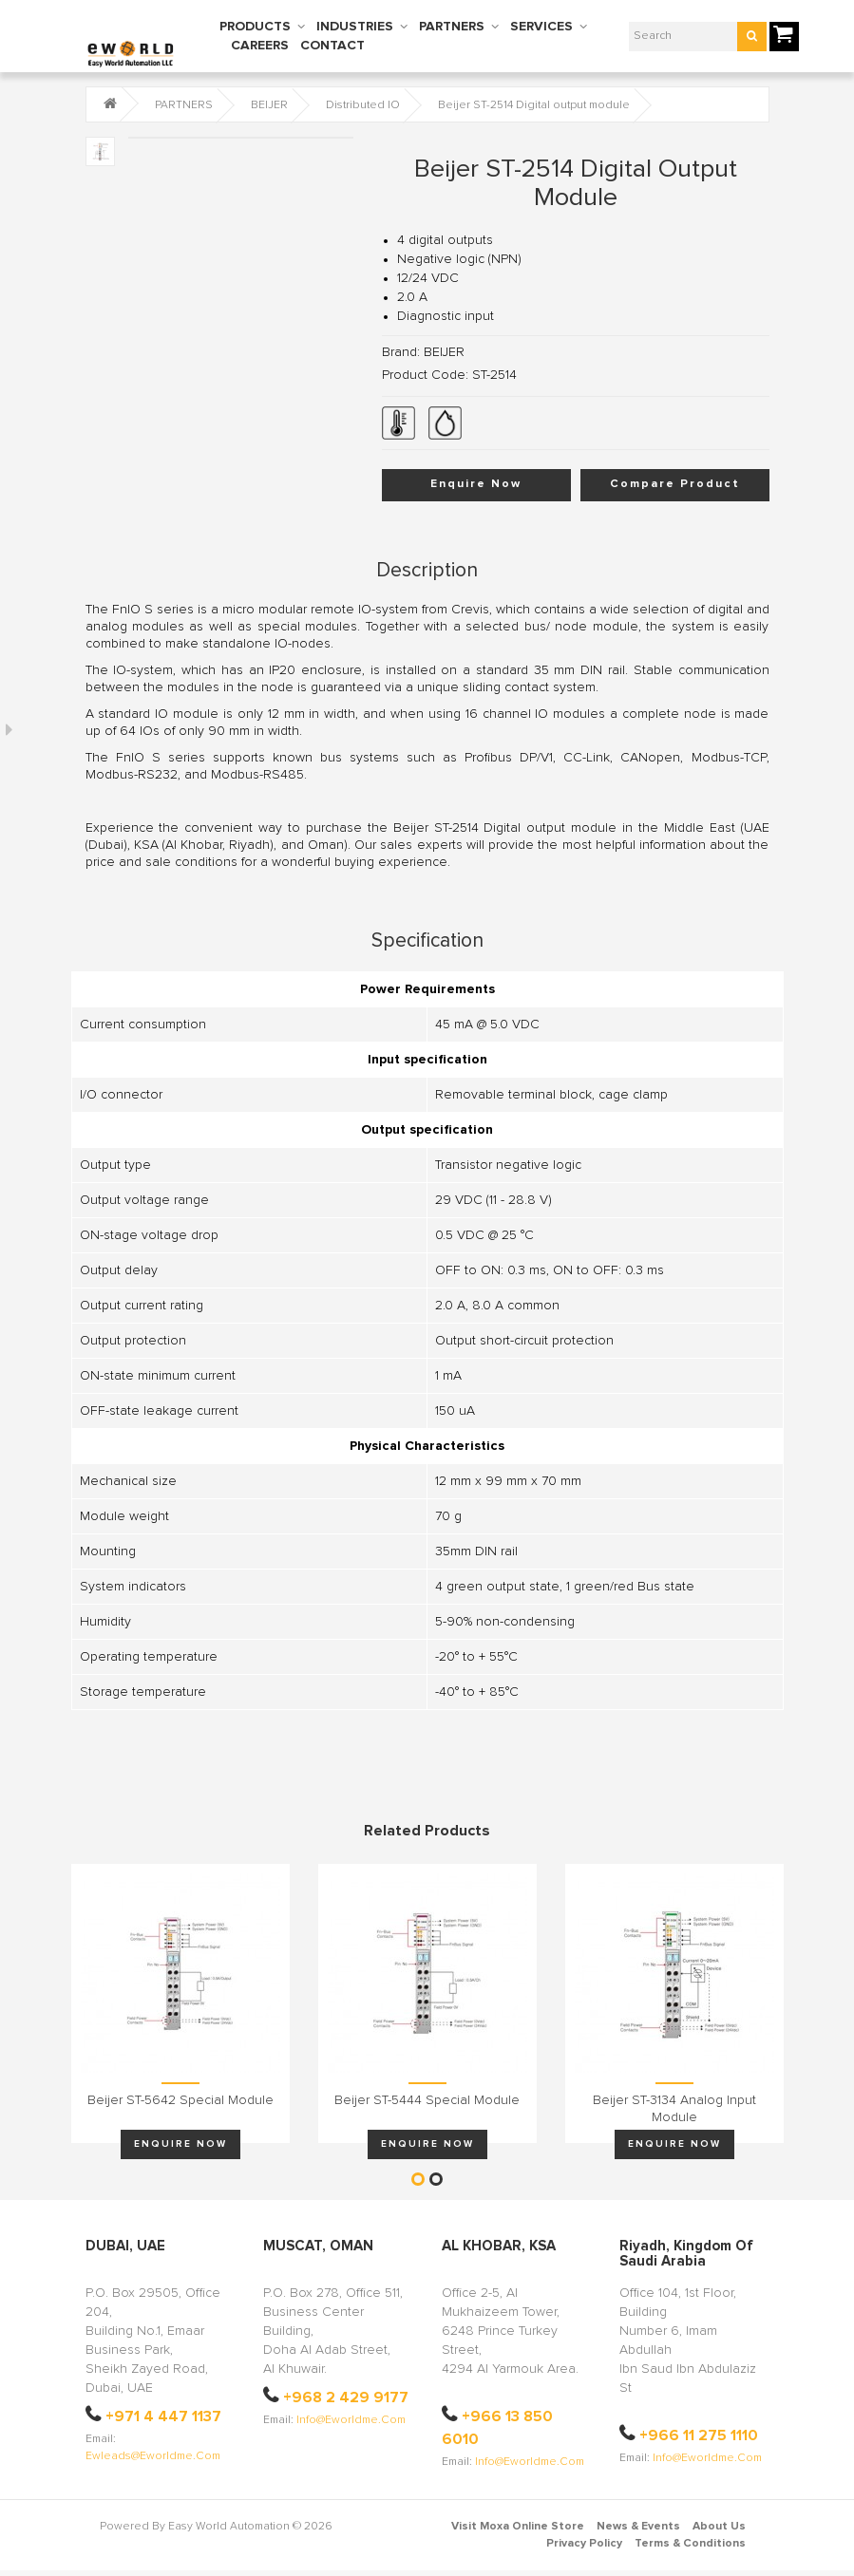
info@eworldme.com (351, 2420)
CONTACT (332, 45)
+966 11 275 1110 (698, 2435)
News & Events (638, 2526)
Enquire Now (476, 484)
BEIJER (269, 105)
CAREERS (260, 45)
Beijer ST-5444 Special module (427, 2100)
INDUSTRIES (354, 26)
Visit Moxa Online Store (517, 2526)
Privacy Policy (584, 2543)
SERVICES (541, 26)
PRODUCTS (255, 26)
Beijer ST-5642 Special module (180, 2100)
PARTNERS (451, 26)
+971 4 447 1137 (163, 2416)
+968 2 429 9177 (345, 2397)
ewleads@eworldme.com (152, 2456)
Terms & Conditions (690, 2543)
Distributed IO (363, 105)
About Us (719, 2526)
